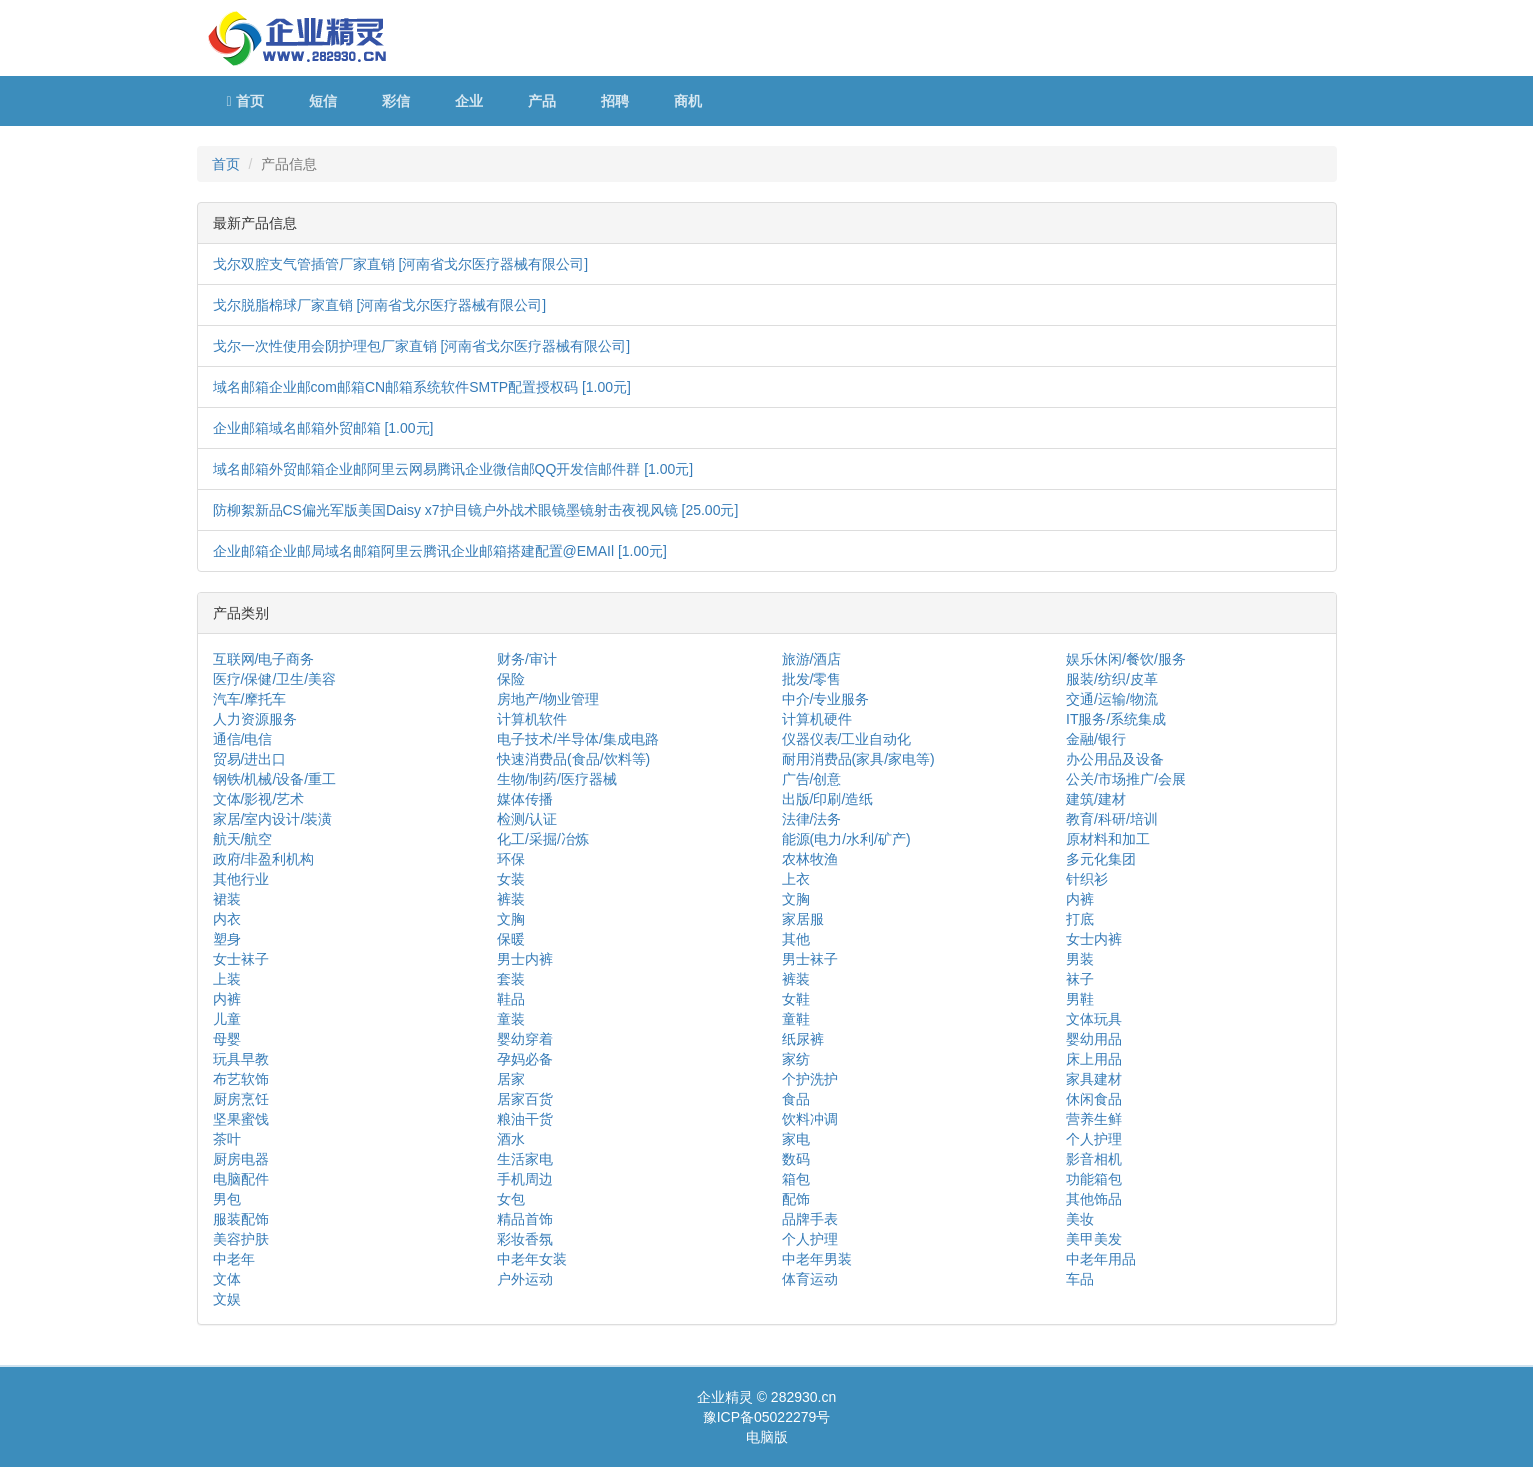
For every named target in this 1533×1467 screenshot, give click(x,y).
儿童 (227, 1019)
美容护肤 (241, 1239)
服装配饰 (241, 1219)
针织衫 (1087, 879)
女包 (511, 1199)
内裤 (1080, 899)
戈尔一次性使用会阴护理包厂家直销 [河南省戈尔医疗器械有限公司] (422, 346)
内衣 (227, 919)
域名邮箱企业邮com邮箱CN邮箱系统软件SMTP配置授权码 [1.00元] (422, 387)
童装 (511, 1019)
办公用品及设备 (1115, 759)
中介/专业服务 (826, 699)
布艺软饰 (241, 1079)
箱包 (796, 1179)
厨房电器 (241, 1159)
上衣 (796, 879)
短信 (323, 101)
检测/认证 (527, 819)
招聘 (615, 101)
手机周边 (525, 1179)
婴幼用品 (1094, 1039)
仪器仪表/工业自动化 (847, 739)
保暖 (511, 939)
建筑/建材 (1096, 799)
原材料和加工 (1108, 839)
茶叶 (227, 1139)
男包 (227, 1199)
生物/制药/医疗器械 (557, 779)
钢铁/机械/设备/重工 (275, 779)
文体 (227, 1279)
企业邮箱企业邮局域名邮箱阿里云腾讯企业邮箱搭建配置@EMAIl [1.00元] (440, 551)
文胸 (796, 899)
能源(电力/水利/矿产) (846, 839)
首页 (245, 101)
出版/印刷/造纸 (828, 799)
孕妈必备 (525, 1059)
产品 (542, 101)
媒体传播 (525, 799)
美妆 (1080, 1219)
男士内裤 (525, 959)
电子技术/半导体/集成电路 (578, 739)
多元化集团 (1101, 859)
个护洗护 (810, 1079)
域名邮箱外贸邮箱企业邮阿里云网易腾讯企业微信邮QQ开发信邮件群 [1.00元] (453, 469)
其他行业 (241, 879)
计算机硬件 (817, 719)
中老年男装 (817, 1259)
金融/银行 (1096, 739)
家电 (796, 1139)
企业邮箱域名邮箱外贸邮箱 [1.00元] (323, 428)
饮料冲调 (810, 1119)
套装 (511, 979)
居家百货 (525, 1099)
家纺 (796, 1059)
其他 (796, 939)
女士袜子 (241, 959)
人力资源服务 (255, 719)
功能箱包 (1094, 1179)
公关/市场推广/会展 (1126, 779)
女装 (511, 879)
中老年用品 (1101, 1259)
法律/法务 (812, 819)
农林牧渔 (810, 859)
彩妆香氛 (525, 1239)
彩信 (396, 101)
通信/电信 (243, 739)
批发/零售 (812, 679)
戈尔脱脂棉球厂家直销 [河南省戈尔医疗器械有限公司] (380, 305)
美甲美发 (1094, 1239)
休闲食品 (1094, 1099)
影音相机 (1094, 1159)
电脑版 (767, 1437)
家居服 (803, 919)
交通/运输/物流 (1112, 699)
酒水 (511, 1139)
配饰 (796, 1199)
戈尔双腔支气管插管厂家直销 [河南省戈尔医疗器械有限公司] (401, 264)
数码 (796, 1159)
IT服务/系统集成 (1116, 719)
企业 (469, 101)
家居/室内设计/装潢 (273, 819)
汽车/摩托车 (250, 699)
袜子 (1080, 979)
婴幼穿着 (525, 1039)
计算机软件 (532, 719)
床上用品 (1094, 1059)
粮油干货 (525, 1119)
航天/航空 (243, 839)
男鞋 (1080, 999)
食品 (796, 1099)
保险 (511, 679)
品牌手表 (810, 1219)
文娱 (227, 1299)
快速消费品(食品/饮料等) (573, 759)
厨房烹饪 (241, 1099)
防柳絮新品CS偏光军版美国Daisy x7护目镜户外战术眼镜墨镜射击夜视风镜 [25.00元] (476, 510)
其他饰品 (1094, 1199)
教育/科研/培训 (1112, 819)
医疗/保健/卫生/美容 (275, 679)
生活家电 (525, 1159)
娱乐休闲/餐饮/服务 (1126, 659)
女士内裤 (1094, 939)
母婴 (227, 1039)
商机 (688, 101)
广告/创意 (812, 779)
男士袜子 (810, 959)
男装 (1080, 959)
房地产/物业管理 (548, 699)
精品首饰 (525, 1219)
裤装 (511, 899)
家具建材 (1094, 1079)
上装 (227, 979)
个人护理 (1094, 1139)
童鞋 (796, 1019)
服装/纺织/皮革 (1112, 679)
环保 (511, 859)
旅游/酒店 (812, 659)
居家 (511, 1079)
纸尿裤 (803, 1039)
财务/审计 (527, 659)
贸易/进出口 (250, 759)
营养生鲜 (1094, 1119)
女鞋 (796, 999)
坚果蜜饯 (241, 1119)
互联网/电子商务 (264, 659)
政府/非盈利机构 (264, 859)
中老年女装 (532, 1259)
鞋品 (511, 999)
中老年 (234, 1259)
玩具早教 (241, 1059)
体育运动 (810, 1279)
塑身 (227, 939)
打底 (1080, 919)
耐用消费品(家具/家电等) (858, 759)
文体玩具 (1094, 1019)
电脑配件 (241, 1179)
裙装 (227, 899)
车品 (1080, 1279)
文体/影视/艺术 (259, 799)
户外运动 (525, 1279)
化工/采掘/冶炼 (543, 839)
